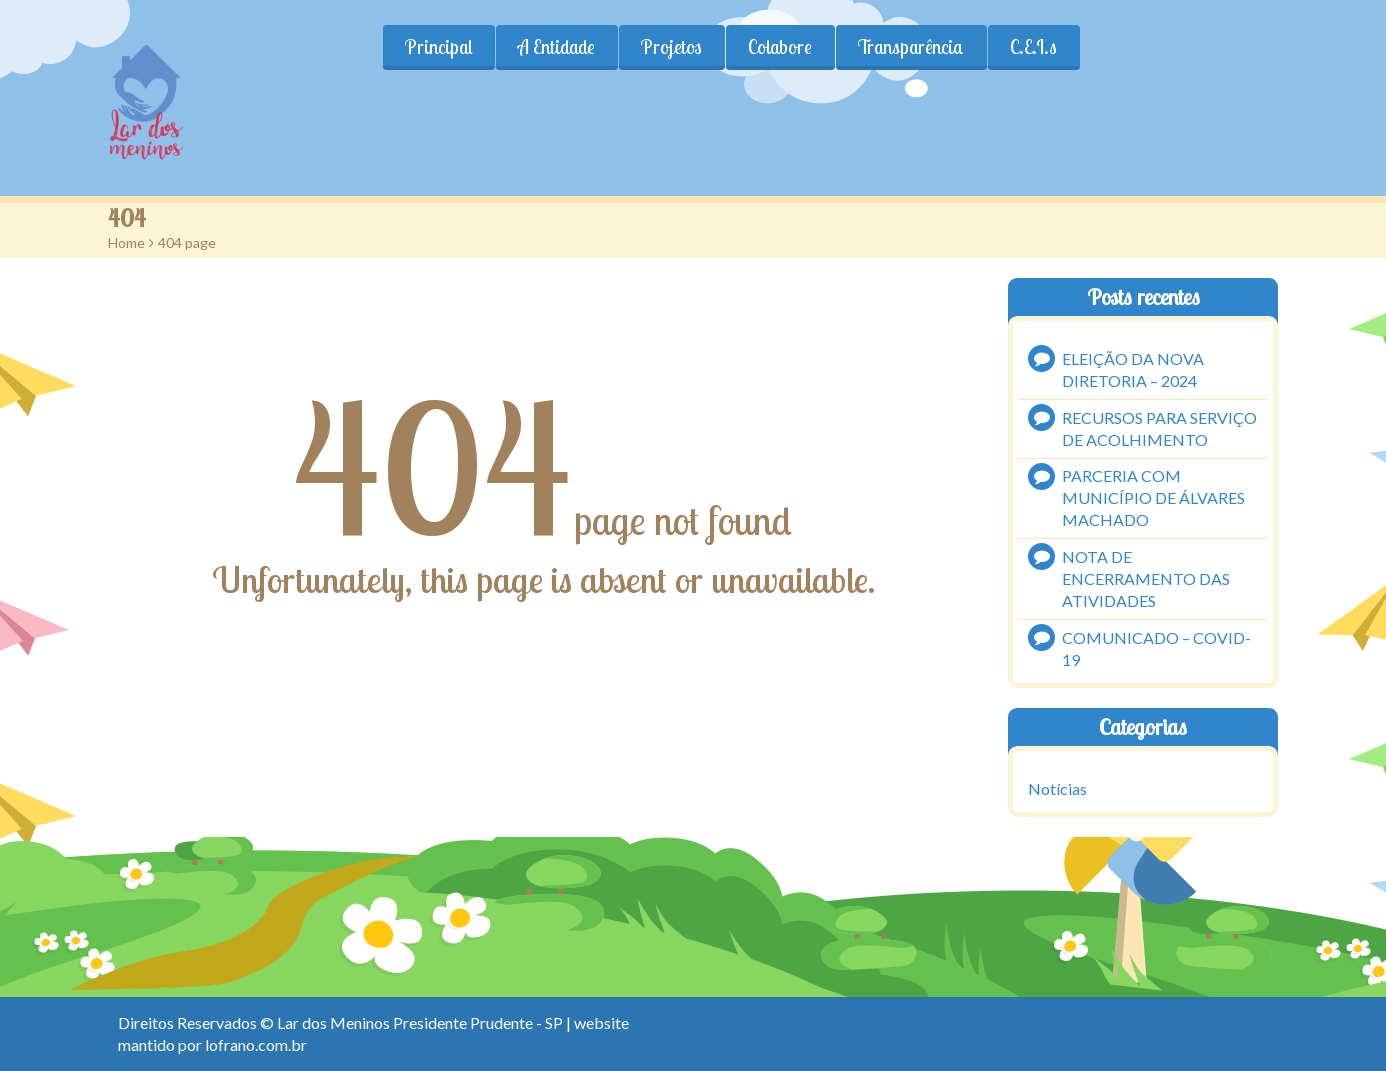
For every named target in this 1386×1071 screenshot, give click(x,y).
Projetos (671, 47)
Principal (438, 47)
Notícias (1057, 788)
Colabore (780, 47)
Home (126, 242)
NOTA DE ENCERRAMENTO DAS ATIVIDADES (1146, 578)
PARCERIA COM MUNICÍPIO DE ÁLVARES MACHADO (1153, 497)
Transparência (911, 47)
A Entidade (556, 47)
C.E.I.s (1033, 47)
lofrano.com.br (256, 1044)
